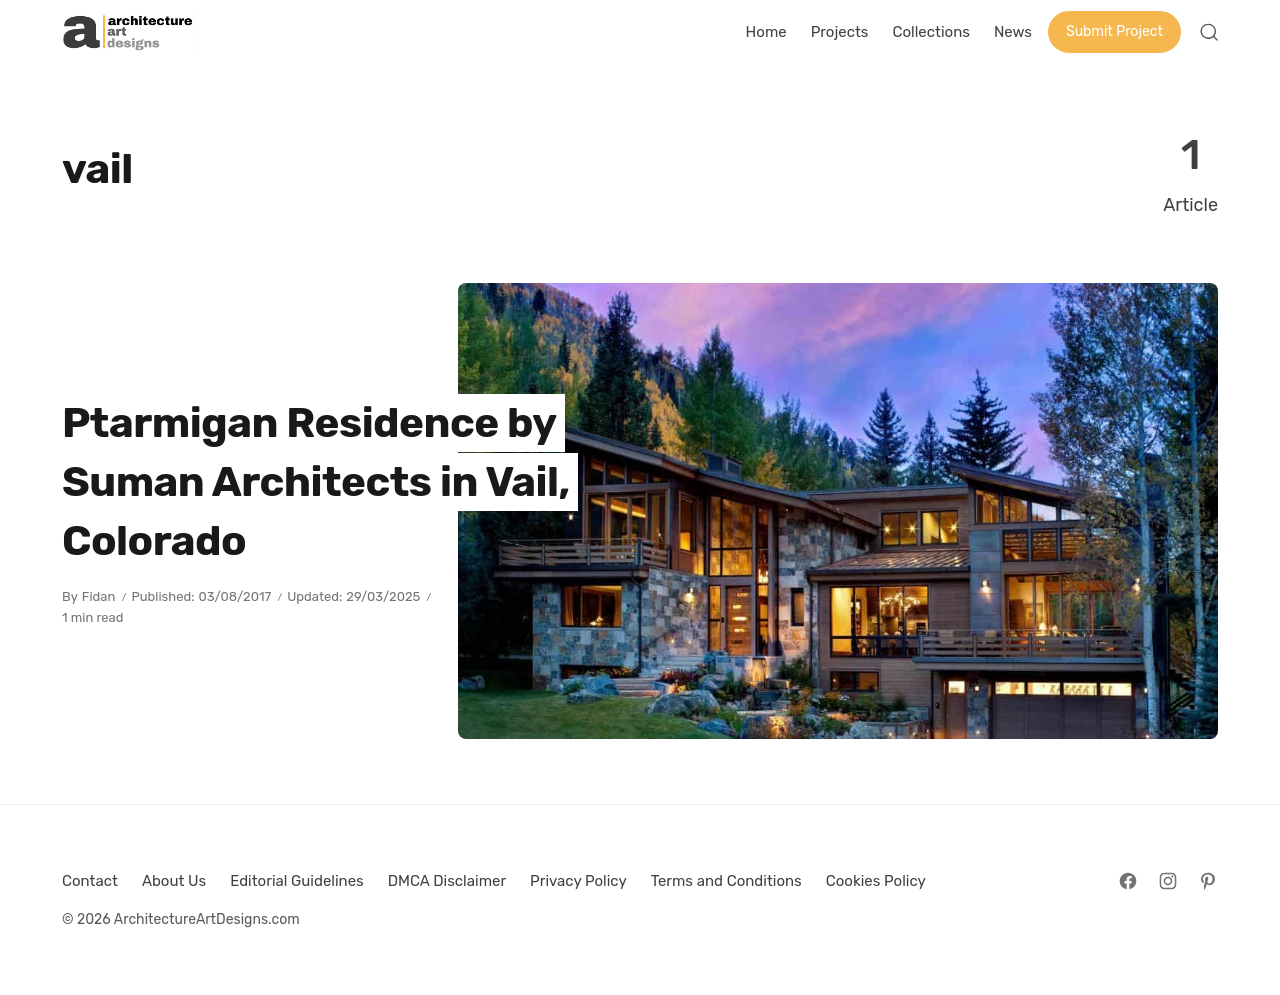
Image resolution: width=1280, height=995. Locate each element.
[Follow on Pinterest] (1208, 881)
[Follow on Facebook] (1128, 881)
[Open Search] (1209, 32)
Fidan (99, 596)
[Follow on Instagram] (1168, 881)
